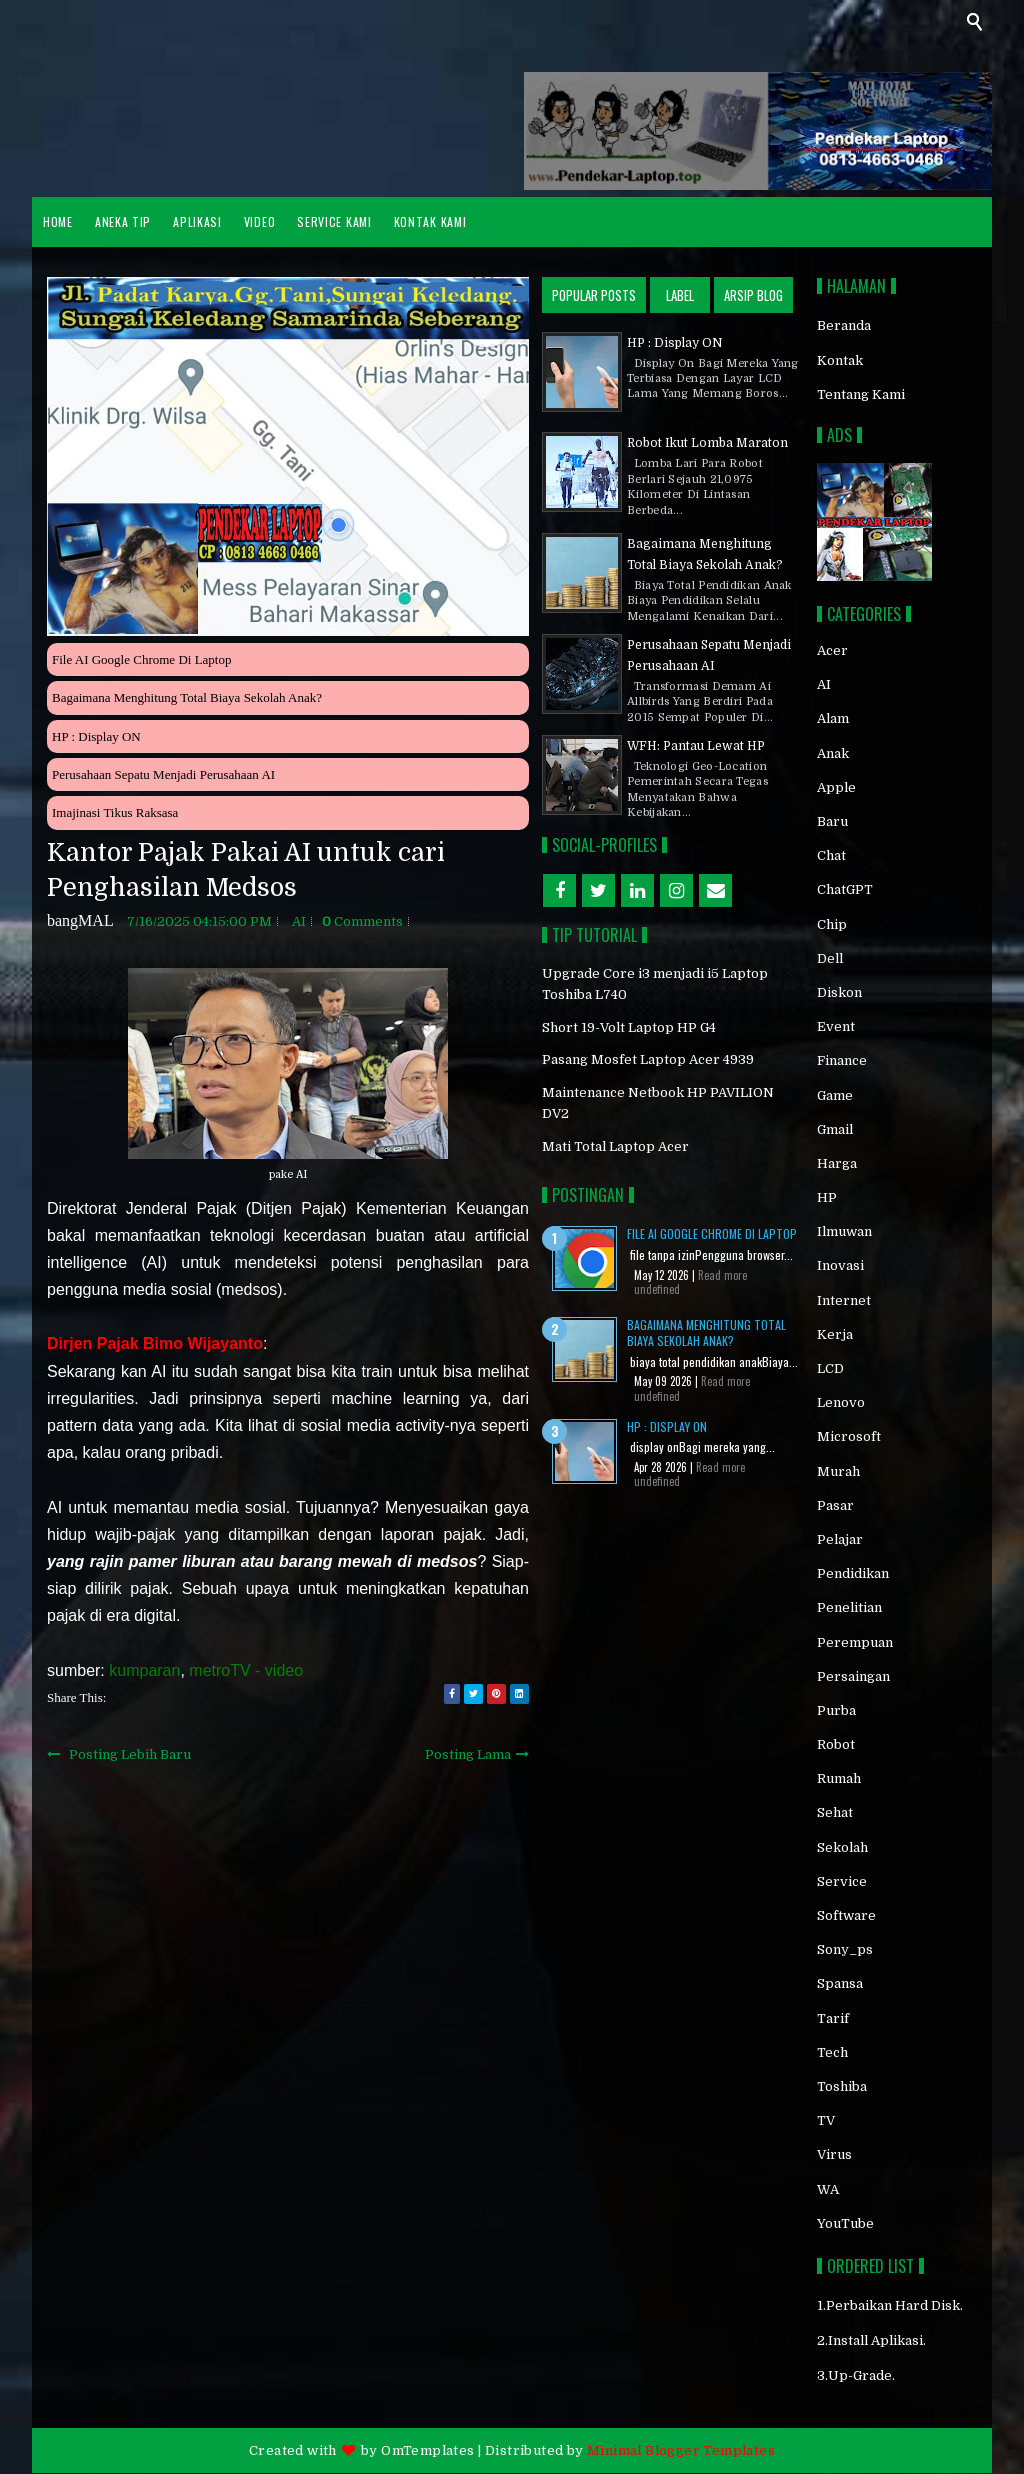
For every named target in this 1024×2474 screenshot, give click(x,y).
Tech (832, 2052)
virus (834, 2154)
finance (842, 1060)
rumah (839, 1778)
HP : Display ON (96, 736)
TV (826, 2120)
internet (844, 1300)
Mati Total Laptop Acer (615, 1146)
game (835, 1095)
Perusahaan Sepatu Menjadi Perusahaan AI (163, 774)
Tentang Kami (861, 394)
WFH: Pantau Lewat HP (696, 746)
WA (828, 2189)
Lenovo (841, 1402)
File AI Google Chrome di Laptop (141, 659)
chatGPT (845, 889)
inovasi (840, 1265)
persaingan (853, 1676)
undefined (657, 1289)
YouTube (845, 2223)
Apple (836, 787)
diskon (839, 992)
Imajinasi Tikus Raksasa (115, 812)
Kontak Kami (430, 221)
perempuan (855, 1642)
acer (832, 650)
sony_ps (845, 1949)
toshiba (842, 2086)
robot (836, 1744)
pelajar (840, 1539)
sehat (835, 1812)
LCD (830, 1368)
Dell (830, 958)
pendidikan (853, 1573)
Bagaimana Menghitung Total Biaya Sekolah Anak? (187, 697)
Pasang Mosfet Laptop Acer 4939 (648, 1059)
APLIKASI (197, 221)
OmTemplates (427, 2450)
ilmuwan (844, 1231)
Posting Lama (468, 1754)
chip (832, 924)
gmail (835, 1129)
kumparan (144, 1670)
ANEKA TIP (123, 221)
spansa (840, 1983)
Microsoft (849, 1436)
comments (362, 921)
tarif (833, 2018)
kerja (835, 1334)
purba (836, 1710)
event (836, 1026)
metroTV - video (246, 1670)
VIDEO (260, 221)
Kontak (840, 360)
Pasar (835, 1505)
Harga (837, 1163)
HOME (58, 221)
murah (838, 1471)
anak (833, 753)
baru (832, 821)
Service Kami (334, 221)
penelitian (849, 1607)
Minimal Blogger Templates (681, 2450)
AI (299, 921)
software (846, 1915)
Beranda (844, 325)
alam (833, 718)
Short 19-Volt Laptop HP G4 (629, 1027)
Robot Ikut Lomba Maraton (707, 443)
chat (831, 855)
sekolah (842, 1847)
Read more (722, 1275)
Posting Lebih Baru (130, 1754)
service (842, 1881)
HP (827, 1197)
